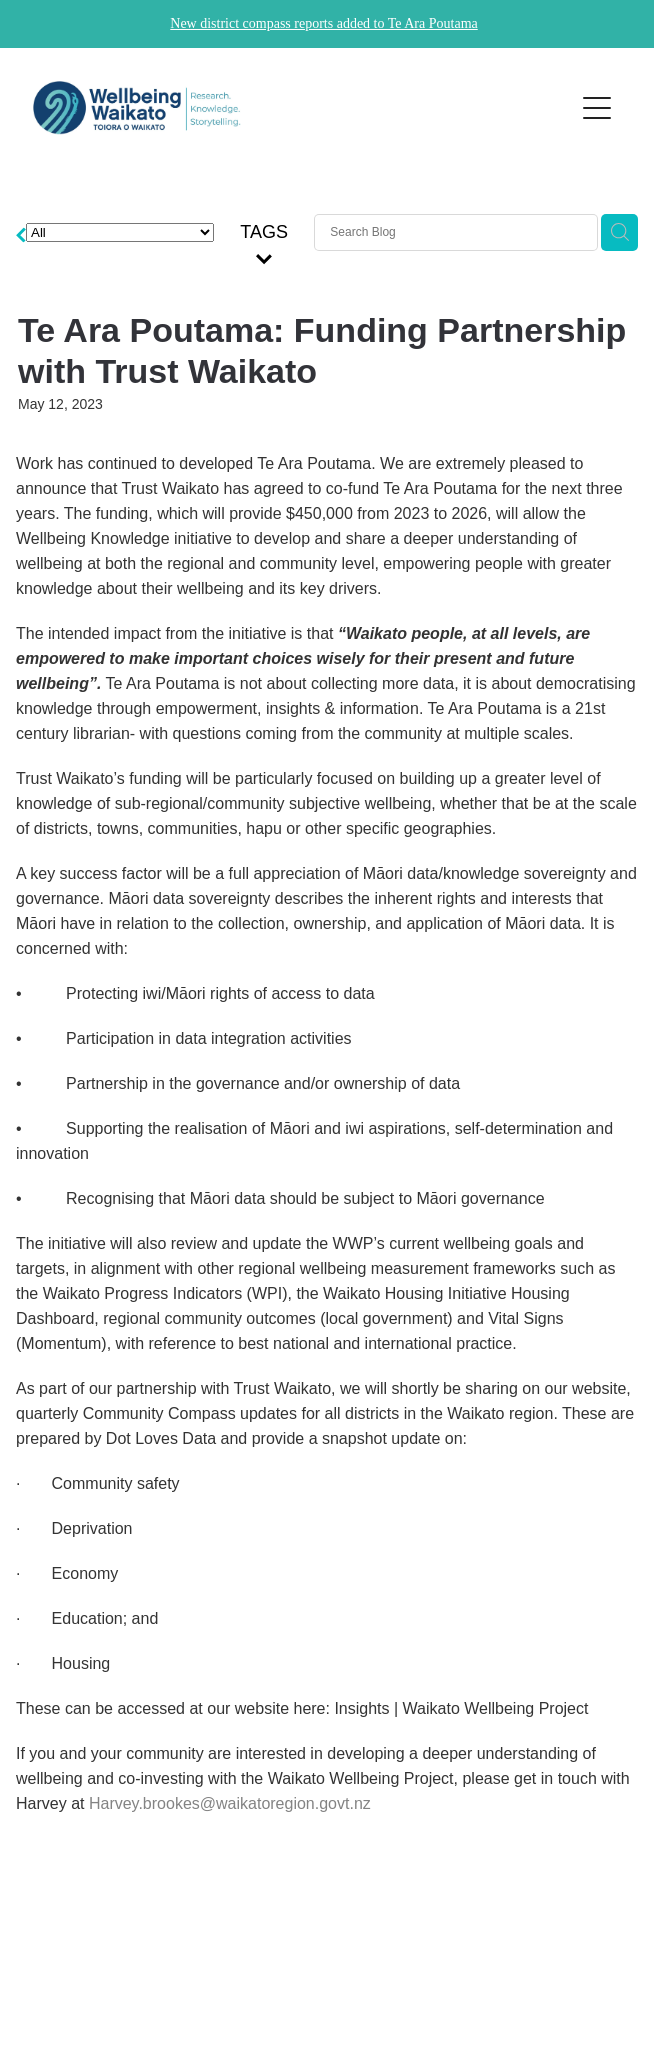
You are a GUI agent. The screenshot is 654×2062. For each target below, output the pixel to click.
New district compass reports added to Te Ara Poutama (323, 23)
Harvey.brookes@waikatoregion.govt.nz (230, 1803)
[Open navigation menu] (597, 108)
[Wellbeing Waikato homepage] (293, 108)
